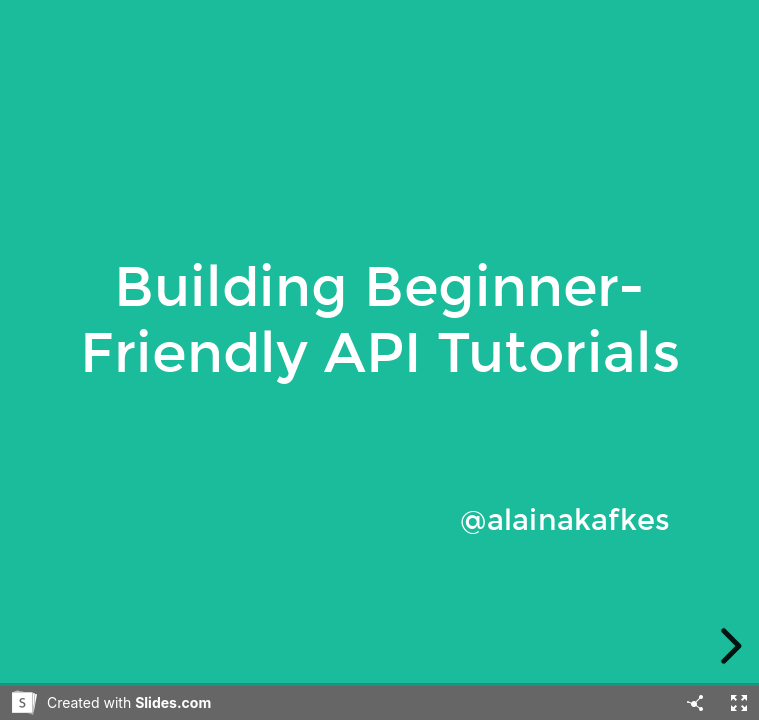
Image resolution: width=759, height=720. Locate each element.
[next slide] (728, 646)
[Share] (695, 703)
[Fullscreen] (739, 703)
